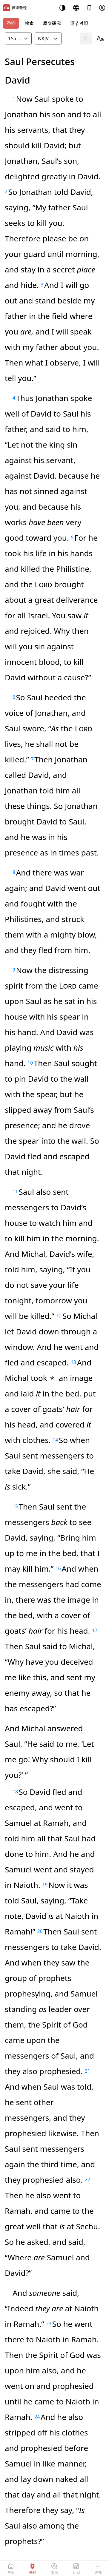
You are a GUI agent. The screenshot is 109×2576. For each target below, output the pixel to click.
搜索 (29, 23)
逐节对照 (79, 23)
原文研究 (52, 23)
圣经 (11, 23)
